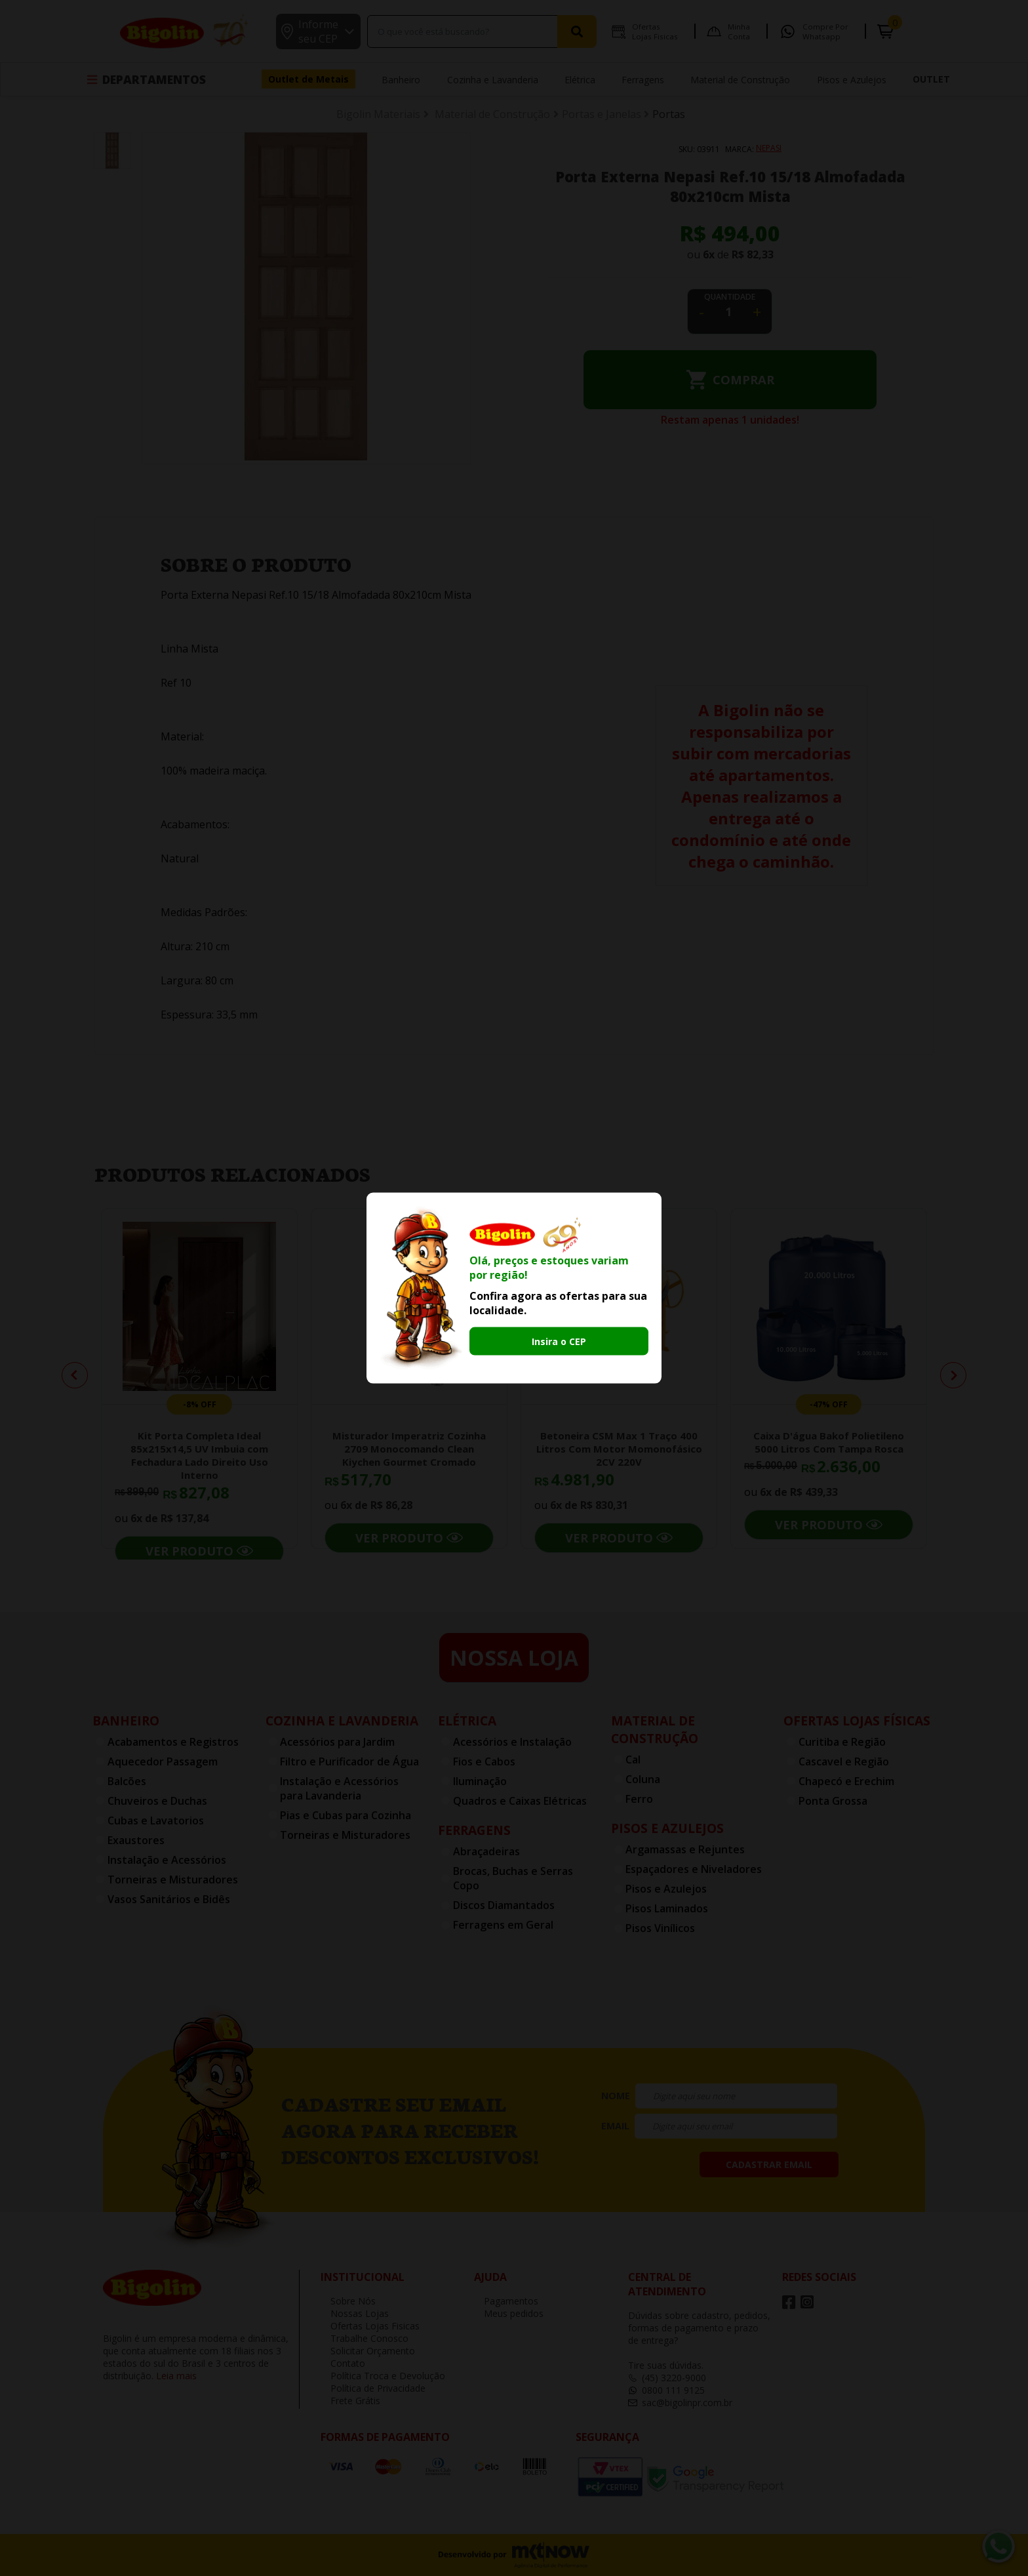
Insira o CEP (559, 1341)
